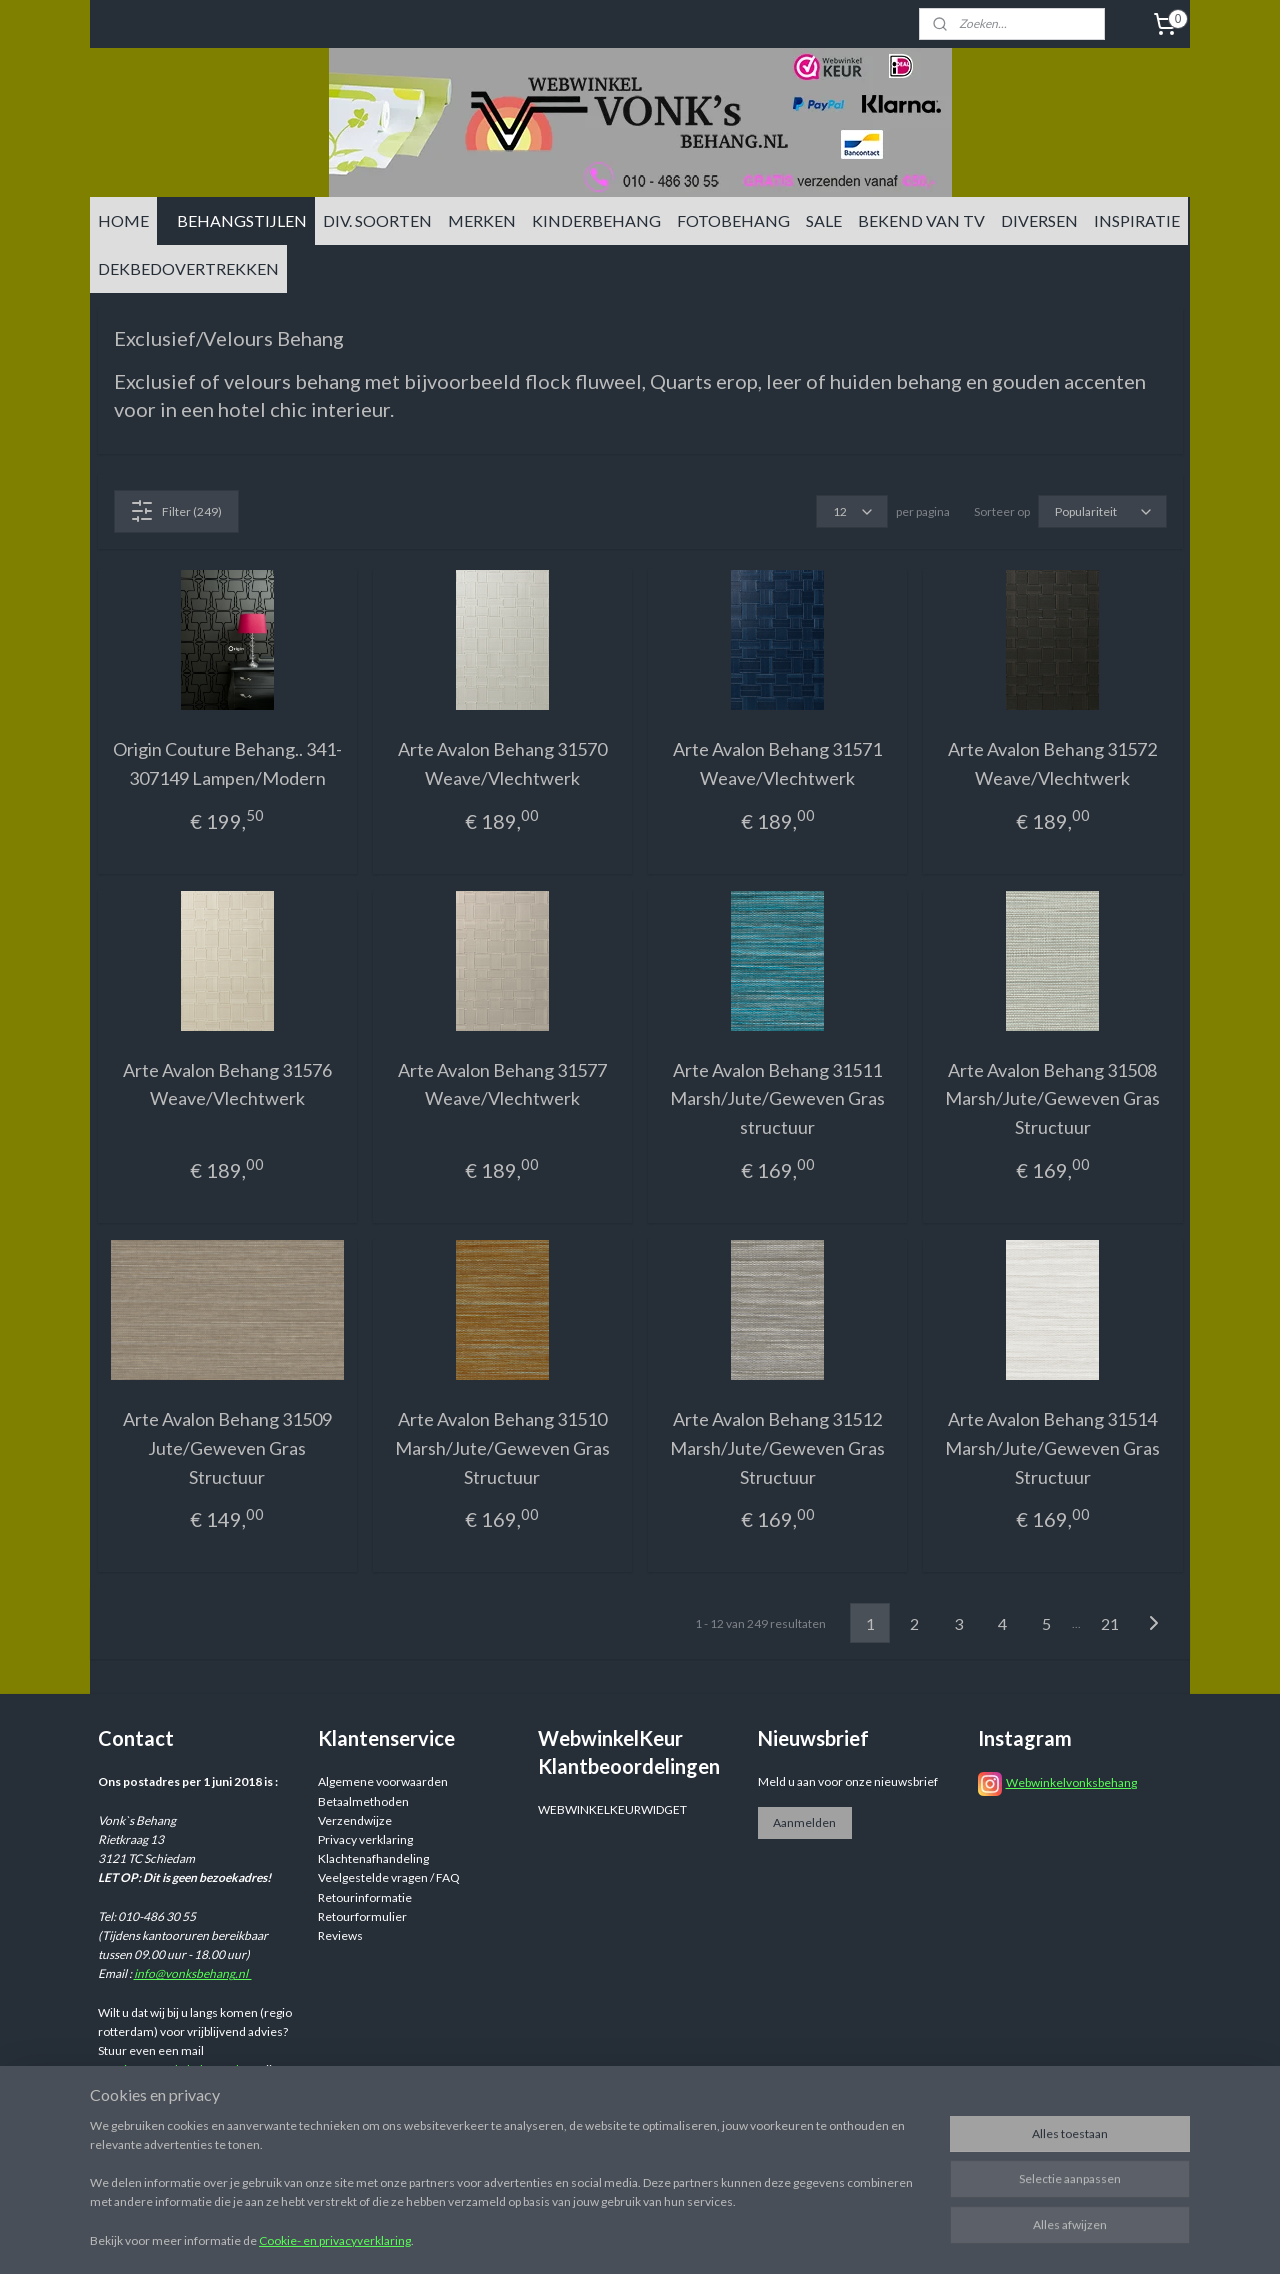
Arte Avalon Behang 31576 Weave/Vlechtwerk (227, 1084)
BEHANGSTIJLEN (242, 220)
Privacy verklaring (365, 1839)
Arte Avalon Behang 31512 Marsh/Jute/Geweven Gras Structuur (777, 1448)
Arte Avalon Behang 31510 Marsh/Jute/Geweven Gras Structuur (502, 1448)
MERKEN (482, 220)
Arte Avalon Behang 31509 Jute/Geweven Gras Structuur (227, 1448)
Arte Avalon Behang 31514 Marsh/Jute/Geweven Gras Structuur (1052, 1448)
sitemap (758, 2237)
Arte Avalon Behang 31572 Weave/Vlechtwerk (1052, 763)
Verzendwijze (355, 1820)
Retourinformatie (365, 1897)
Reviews (340, 1935)
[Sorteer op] (1102, 511)
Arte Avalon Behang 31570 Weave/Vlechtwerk (502, 763)
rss (794, 2237)
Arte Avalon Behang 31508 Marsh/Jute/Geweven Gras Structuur (1052, 1099)
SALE (824, 220)
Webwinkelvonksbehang (1071, 1782)
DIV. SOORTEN (377, 220)
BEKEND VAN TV (921, 220)
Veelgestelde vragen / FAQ (389, 1877)
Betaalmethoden (363, 1801)
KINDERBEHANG (596, 220)
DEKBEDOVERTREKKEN (188, 268)
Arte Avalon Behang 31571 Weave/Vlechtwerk (777, 763)
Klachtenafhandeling (373, 1858)
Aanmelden (804, 1822)
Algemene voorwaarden (383, 1781)
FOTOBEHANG (733, 220)
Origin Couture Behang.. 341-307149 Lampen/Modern (227, 763)
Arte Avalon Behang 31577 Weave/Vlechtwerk (502, 1084)
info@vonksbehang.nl (193, 1973)
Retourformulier (362, 1916)
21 (1110, 1623)
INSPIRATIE (1137, 220)
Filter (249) (176, 511)
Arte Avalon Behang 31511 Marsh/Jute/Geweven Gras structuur (777, 1099)
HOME (123, 220)
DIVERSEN (1039, 220)
